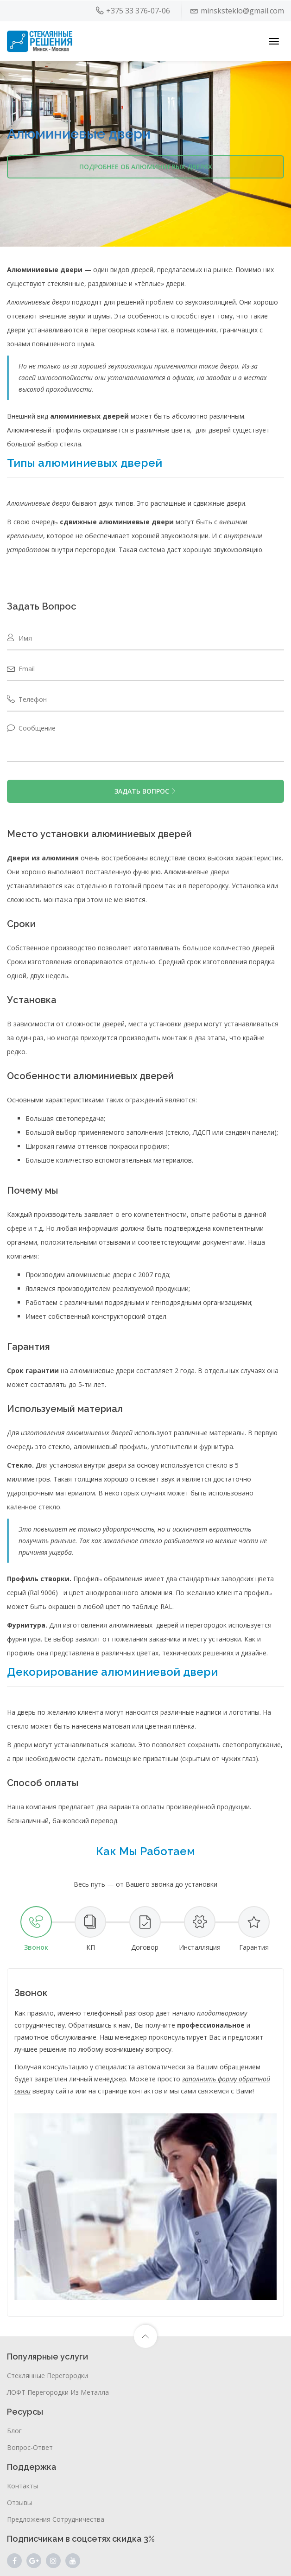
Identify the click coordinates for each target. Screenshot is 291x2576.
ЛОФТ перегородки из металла (58, 2392)
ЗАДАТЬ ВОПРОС (145, 791)
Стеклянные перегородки (47, 2375)
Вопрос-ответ (30, 2447)
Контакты (22, 2485)
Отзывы (19, 2502)
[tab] (36, 1929)
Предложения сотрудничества (55, 2519)
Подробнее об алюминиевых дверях (145, 166)
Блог (14, 2430)
